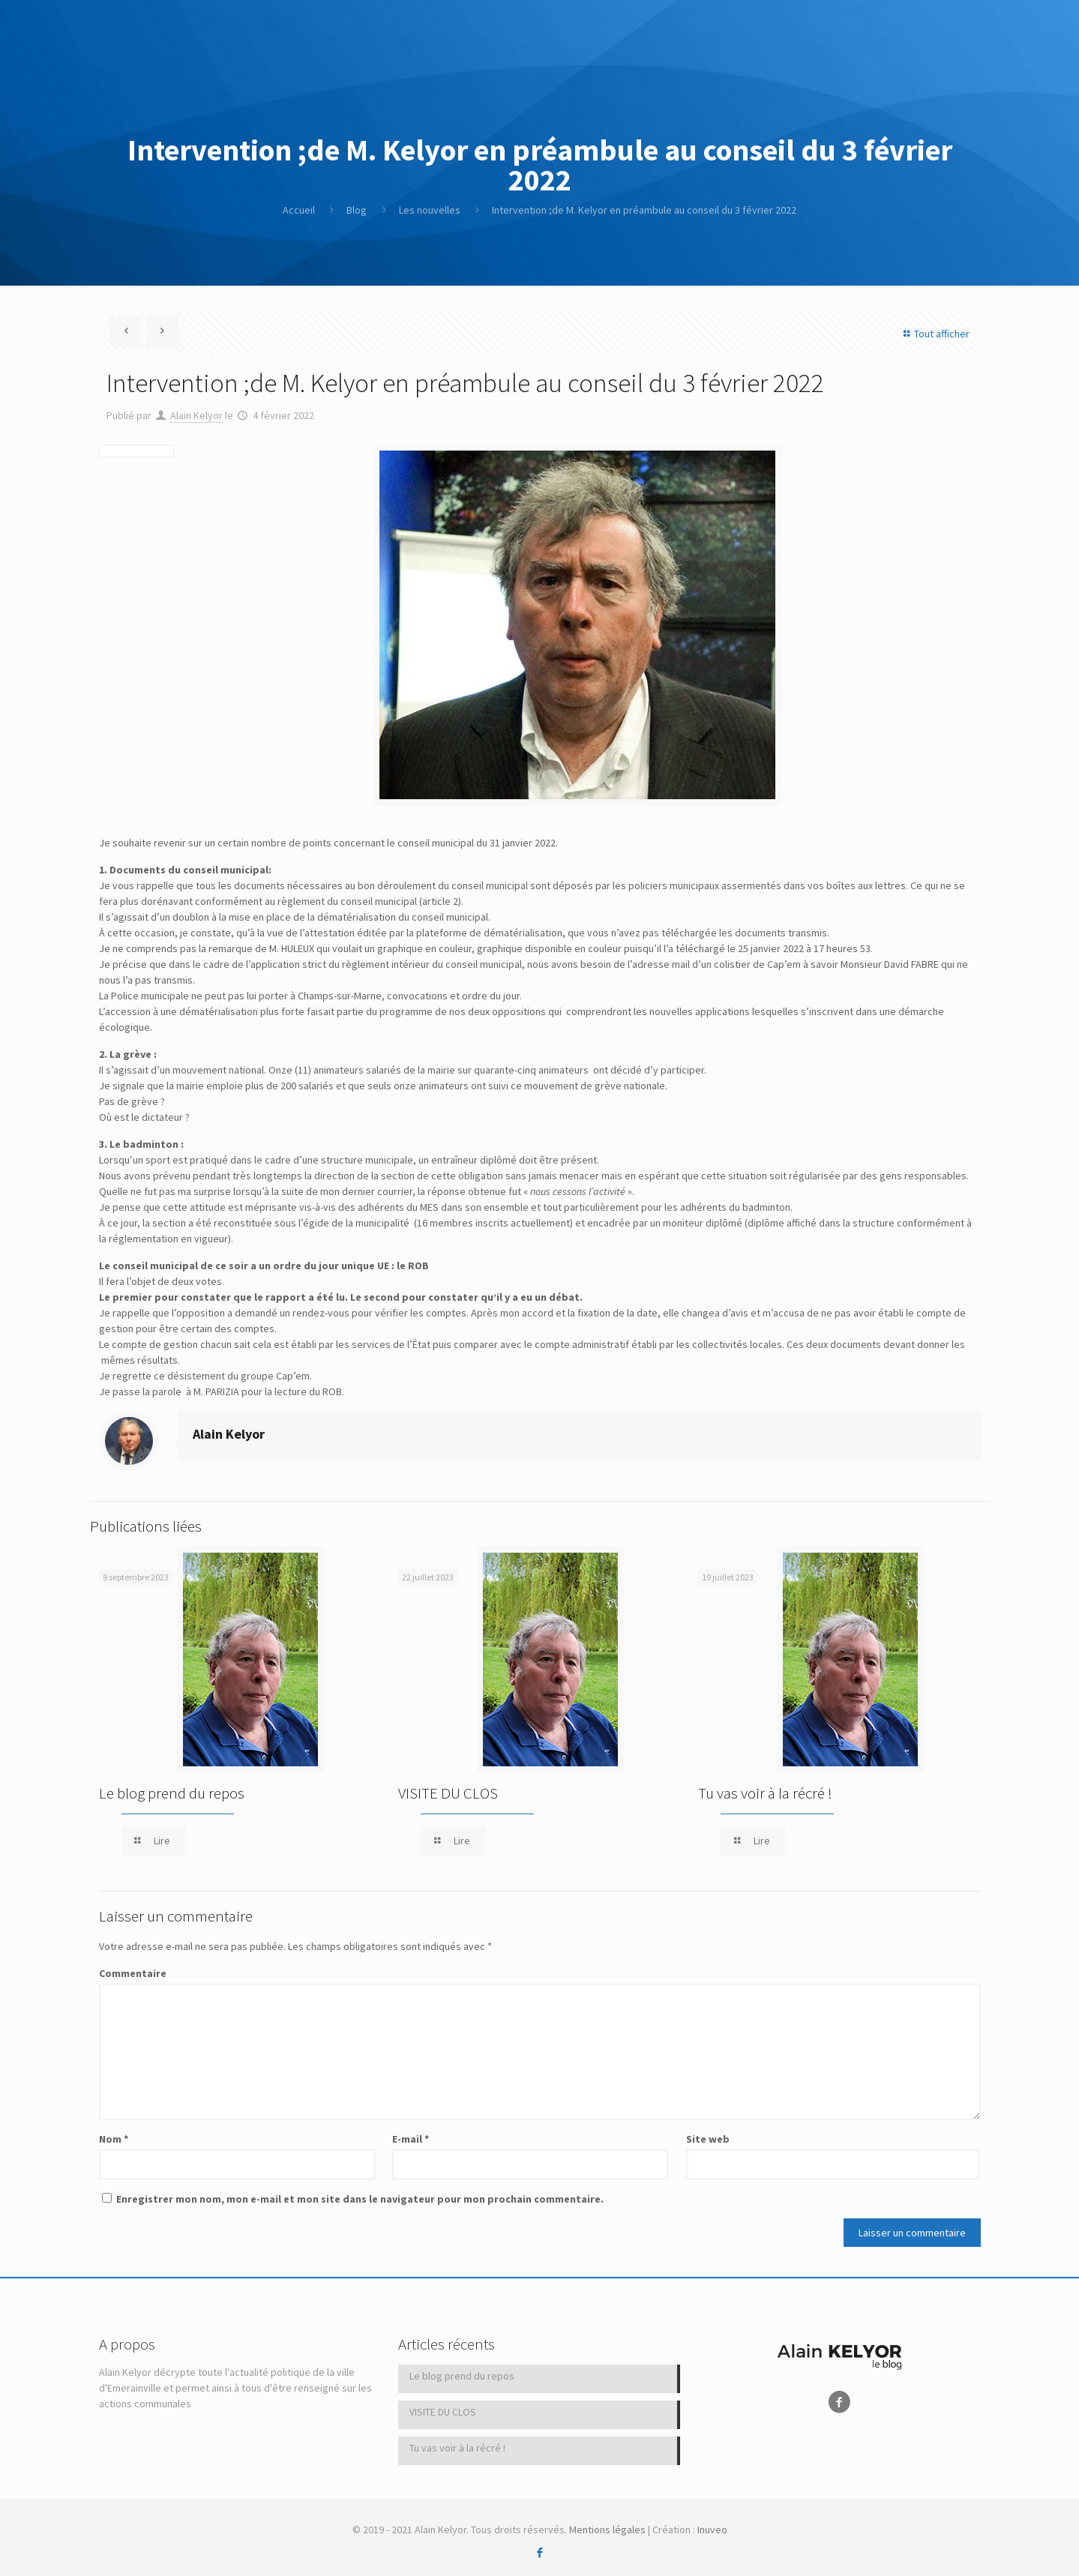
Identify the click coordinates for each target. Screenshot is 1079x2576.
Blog (356, 210)
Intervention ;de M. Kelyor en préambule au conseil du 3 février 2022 (644, 210)
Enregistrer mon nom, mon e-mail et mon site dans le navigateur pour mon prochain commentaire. (360, 2199)
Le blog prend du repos (171, 1793)
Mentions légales (607, 2529)
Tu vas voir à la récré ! (765, 1793)
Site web (708, 2139)
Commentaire (132, 1973)
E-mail (410, 2139)
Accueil (299, 210)
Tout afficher (934, 333)
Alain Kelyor (196, 415)
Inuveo (712, 2529)
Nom (113, 2139)
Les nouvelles (429, 210)
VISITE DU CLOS (448, 1793)
